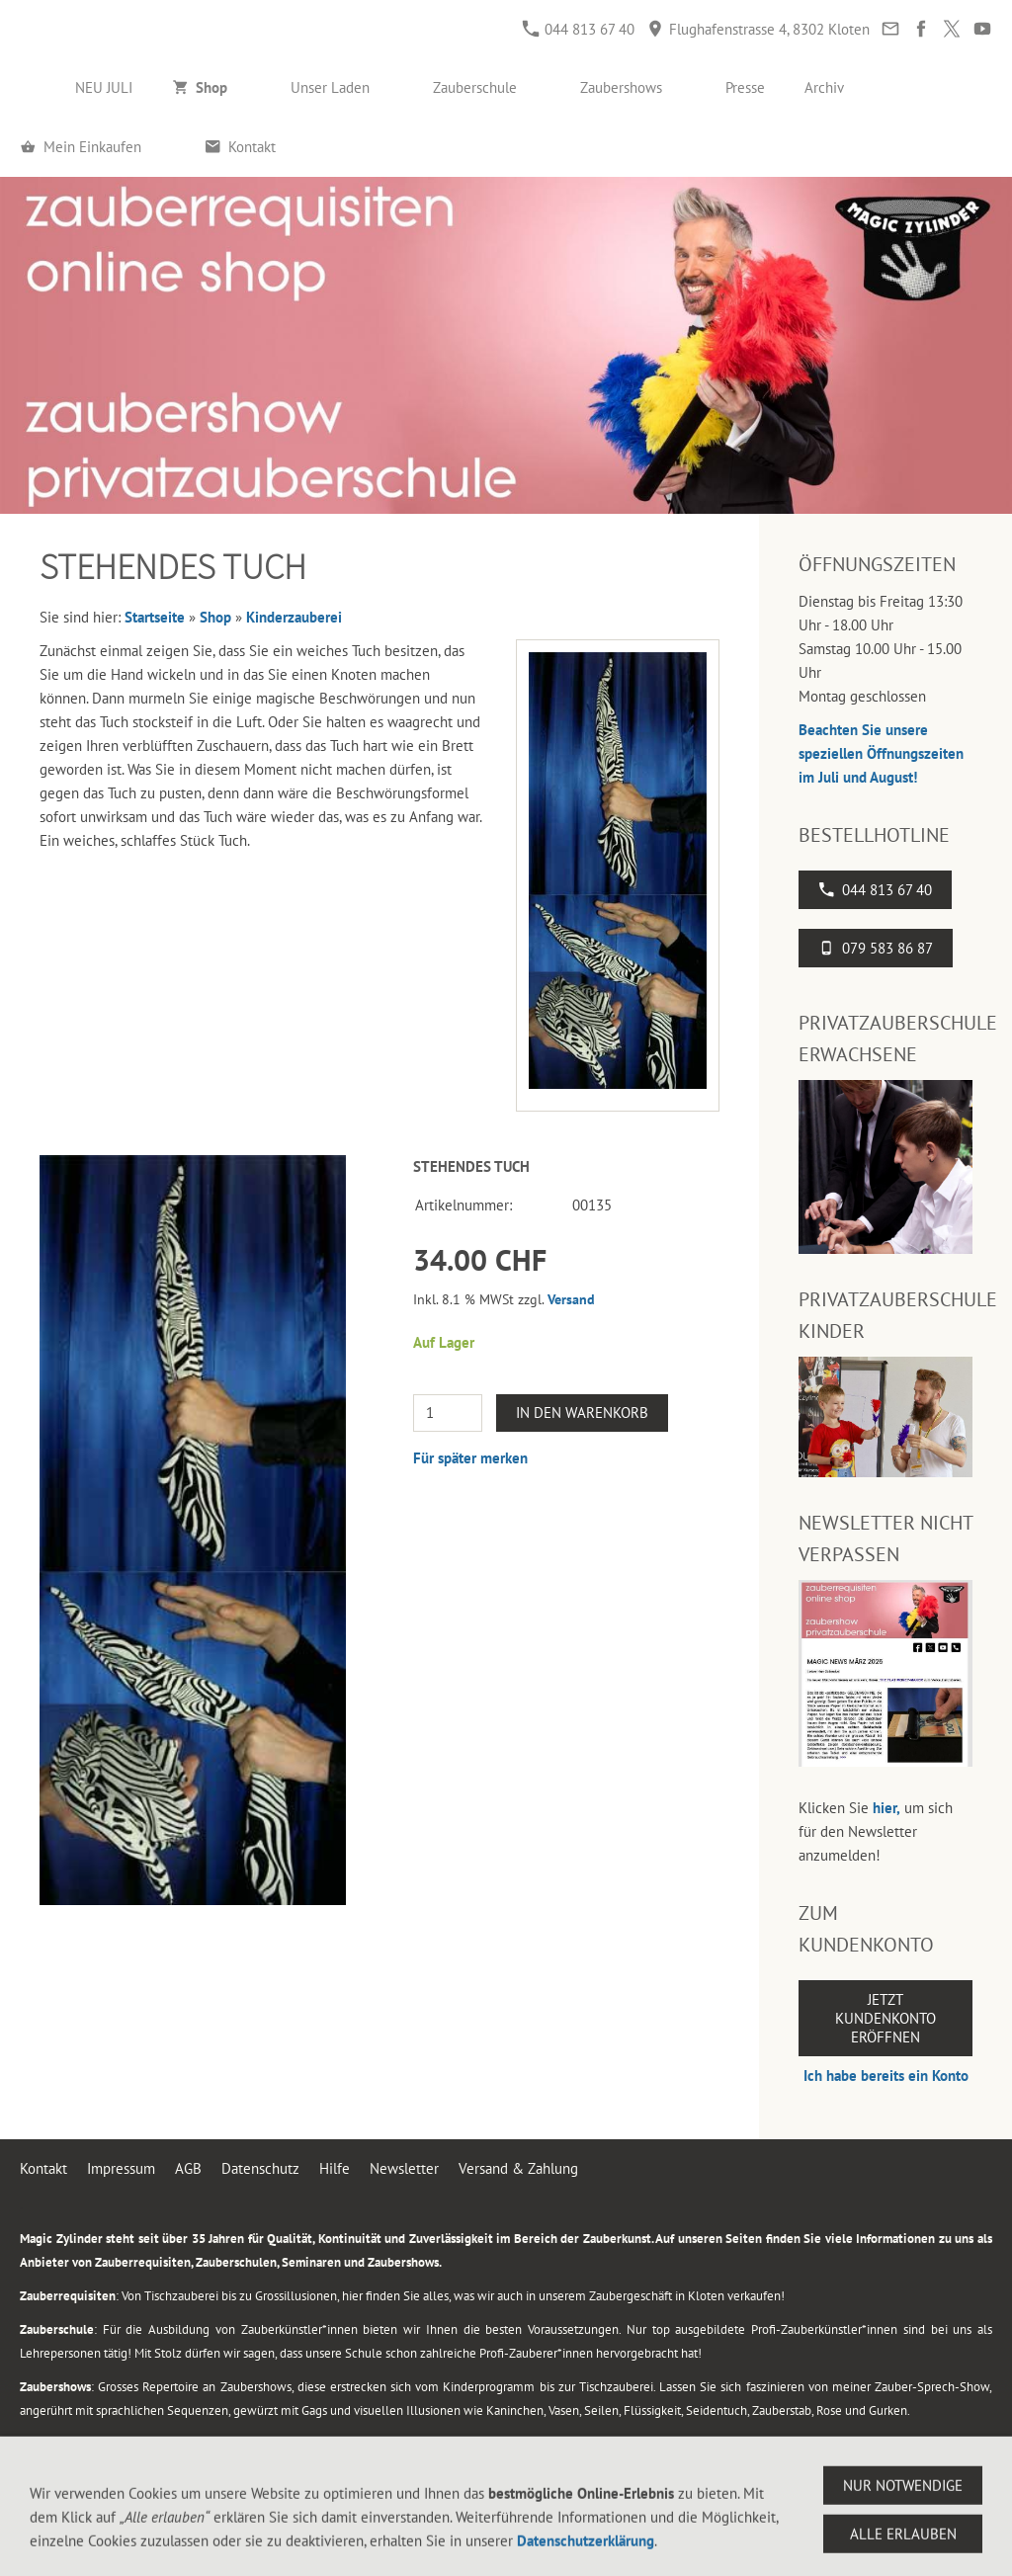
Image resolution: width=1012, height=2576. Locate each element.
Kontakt (43, 2168)
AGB (188, 2168)
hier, (886, 1807)
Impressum (121, 2168)
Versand (571, 1299)
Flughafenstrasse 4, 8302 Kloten (758, 29)
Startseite (155, 617)
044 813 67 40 (578, 29)
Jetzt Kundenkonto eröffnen (885, 2018)
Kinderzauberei (294, 617)
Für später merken (470, 1458)
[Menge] (447, 1413)
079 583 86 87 (875, 948)
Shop (215, 617)
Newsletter (404, 2168)
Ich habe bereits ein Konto (886, 2075)
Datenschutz (260, 2168)
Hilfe (334, 2168)
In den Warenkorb (582, 1412)
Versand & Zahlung (518, 2168)
